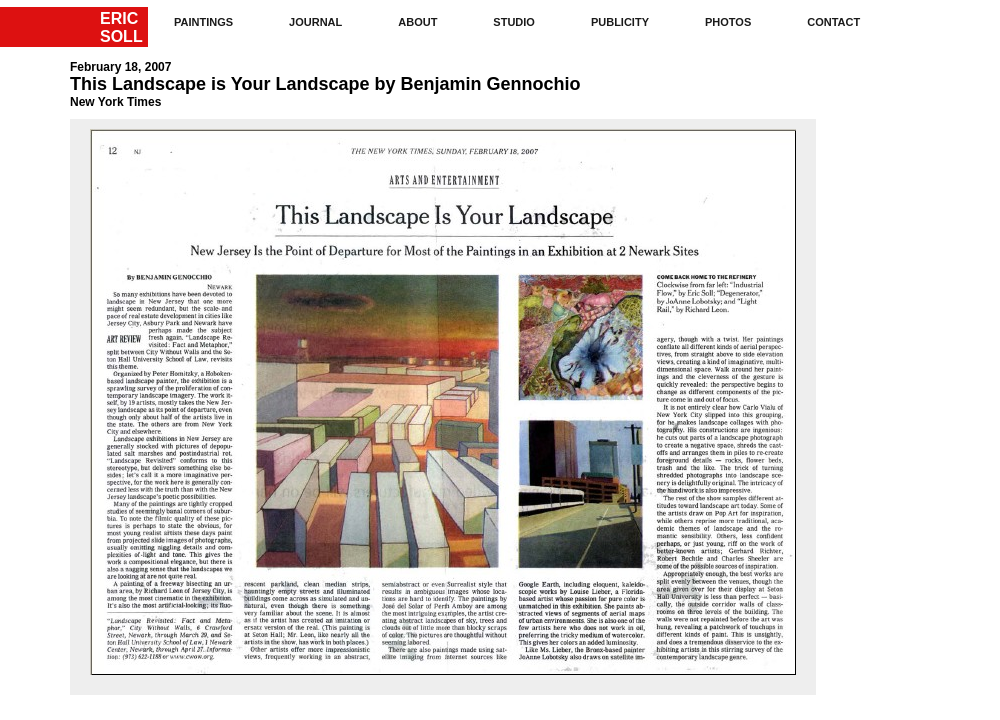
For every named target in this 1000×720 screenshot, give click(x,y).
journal (315, 22)
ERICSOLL (121, 27)
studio (514, 22)
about (417, 22)
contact (833, 22)
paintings (203, 22)
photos (728, 22)
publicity (620, 22)
